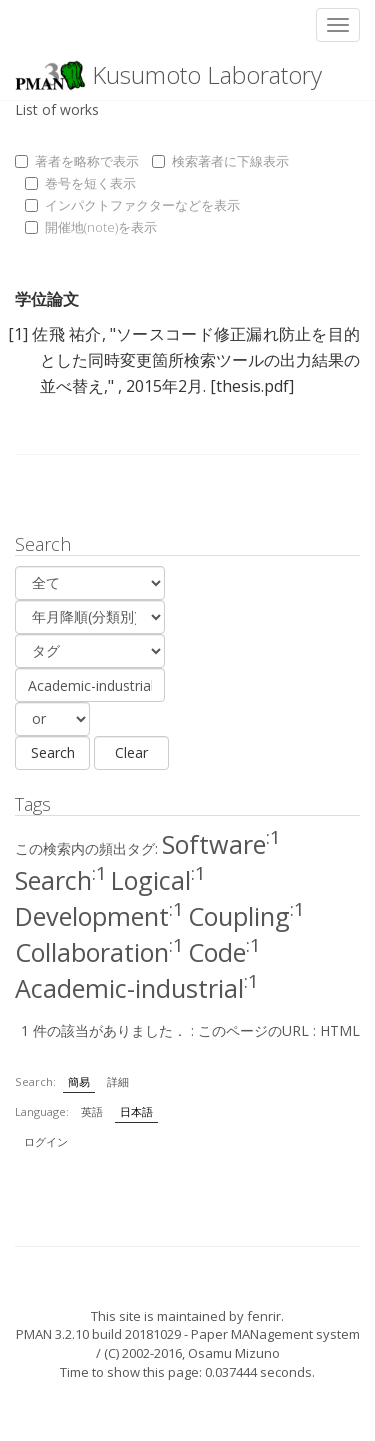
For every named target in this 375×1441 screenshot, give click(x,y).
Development (99, 916)
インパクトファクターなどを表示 (132, 205)
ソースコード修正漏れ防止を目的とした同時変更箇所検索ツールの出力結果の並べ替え (200, 360)
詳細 (118, 1081)
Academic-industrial (137, 988)
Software (221, 844)
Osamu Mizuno (234, 1353)
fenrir (264, 1316)
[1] (18, 334)
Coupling (246, 916)
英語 (92, 1111)
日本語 (136, 1111)
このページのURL (253, 1030)
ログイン (46, 1141)
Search (61, 880)
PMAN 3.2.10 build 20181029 (98, 1334)
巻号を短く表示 (80, 183)
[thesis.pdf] (252, 386)
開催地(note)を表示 (91, 227)
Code (224, 952)
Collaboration (99, 952)
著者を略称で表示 (77, 161)
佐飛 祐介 (66, 334)
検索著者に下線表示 (220, 161)
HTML (340, 1030)
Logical (158, 880)
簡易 (79, 1081)
